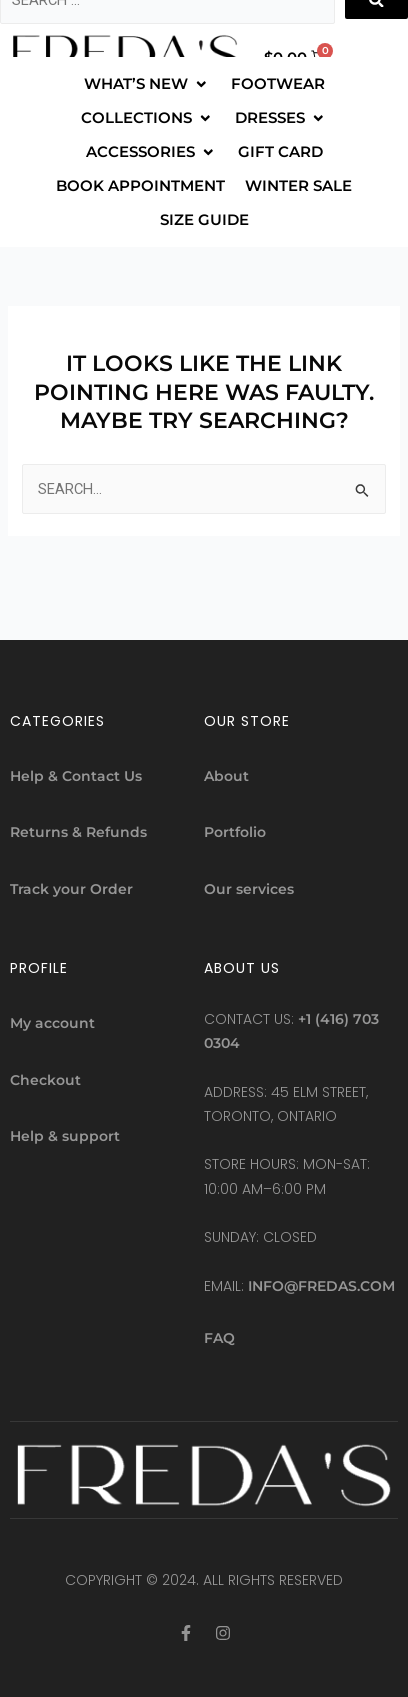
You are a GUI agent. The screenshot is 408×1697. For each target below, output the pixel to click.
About (226, 776)
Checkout (45, 1080)
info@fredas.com (321, 1286)
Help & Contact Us (76, 776)
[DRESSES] (281, 118)
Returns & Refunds (78, 832)
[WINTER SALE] (298, 186)
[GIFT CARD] (280, 152)
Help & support (65, 1136)
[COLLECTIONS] (148, 118)
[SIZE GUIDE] (204, 220)
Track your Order (71, 889)
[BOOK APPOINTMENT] (140, 186)
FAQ (219, 1338)
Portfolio (235, 832)
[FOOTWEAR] (278, 84)
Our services (249, 889)
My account (52, 1023)
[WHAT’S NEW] (147, 84)
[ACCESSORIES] (152, 152)
